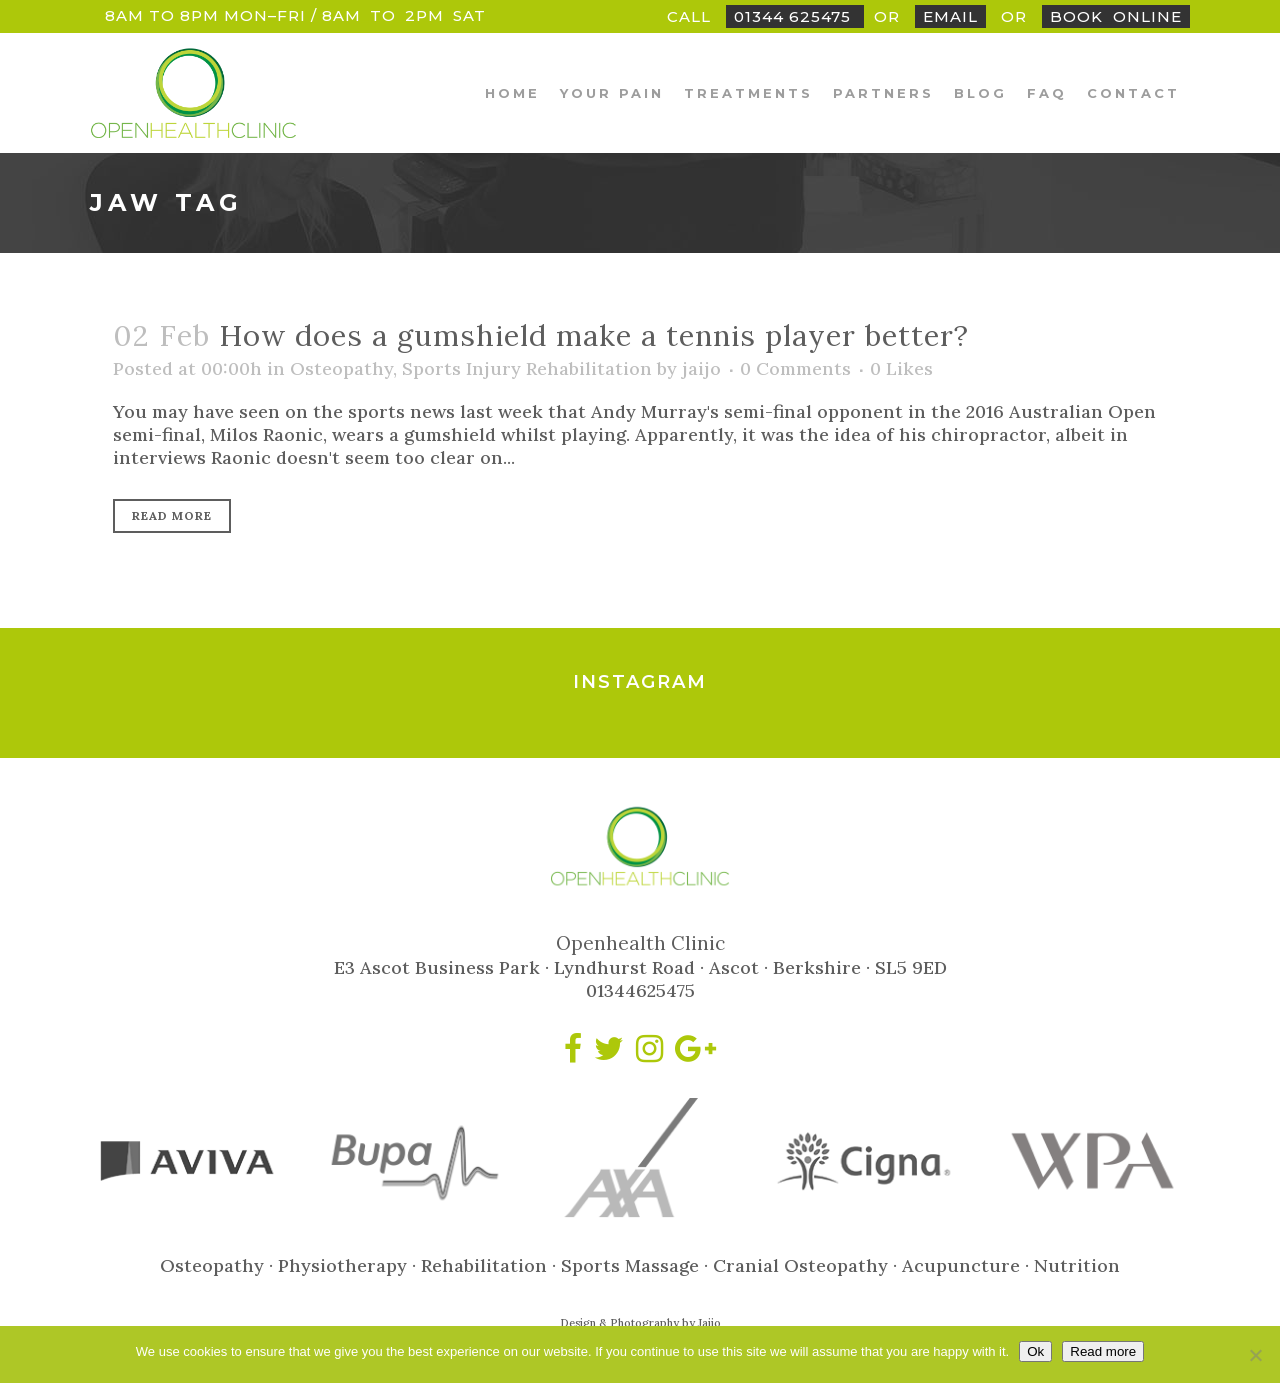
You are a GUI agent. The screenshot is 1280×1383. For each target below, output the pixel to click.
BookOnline (1116, 16)
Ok (1035, 1351)
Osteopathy (341, 368)
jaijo (701, 368)
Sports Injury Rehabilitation (527, 368)
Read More (172, 515)
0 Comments (795, 368)
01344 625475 (795, 16)
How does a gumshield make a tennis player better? (594, 335)
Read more (1103, 1351)
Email (950, 16)
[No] (1255, 1355)
